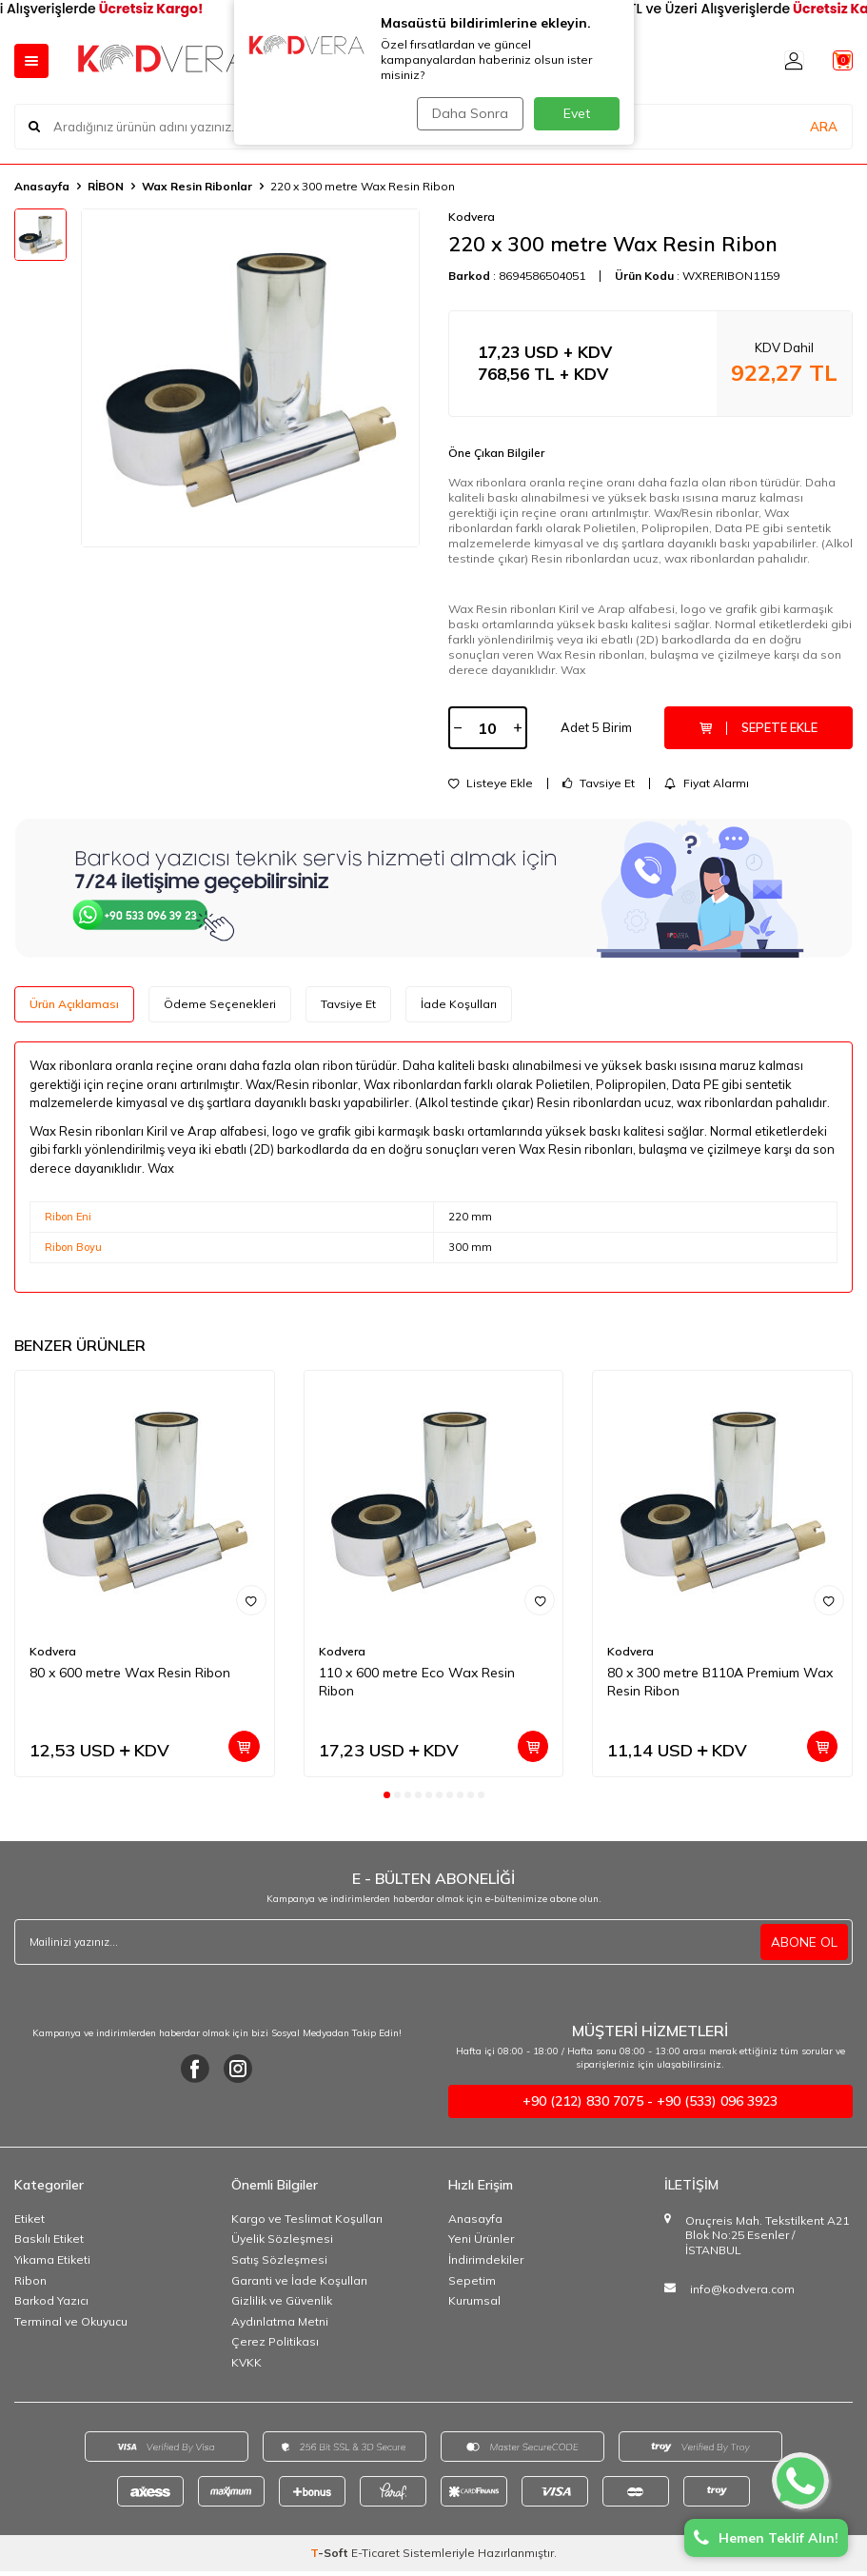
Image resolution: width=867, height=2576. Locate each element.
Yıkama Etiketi (52, 2264)
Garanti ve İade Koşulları (299, 2284)
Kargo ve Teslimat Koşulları (307, 2223)
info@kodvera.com (742, 2293)
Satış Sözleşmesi (279, 2264)
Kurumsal (474, 2305)
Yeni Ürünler (481, 2243)
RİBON (106, 186)
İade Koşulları (459, 1008)
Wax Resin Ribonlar (197, 186)
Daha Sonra (466, 113)
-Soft (330, 2557)
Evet (576, 113)
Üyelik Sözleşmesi (282, 2243)
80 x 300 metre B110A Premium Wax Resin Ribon (720, 1686)
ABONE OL (804, 1946)
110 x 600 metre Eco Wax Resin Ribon (417, 1686)
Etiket (29, 2223)
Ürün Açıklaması (74, 1008)
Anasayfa (41, 186)
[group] (250, 377)
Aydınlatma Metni (279, 2325)
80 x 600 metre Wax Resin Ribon (130, 1677)
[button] (387, 1798)
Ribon (30, 2284)
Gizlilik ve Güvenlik (281, 2305)
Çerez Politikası (275, 2346)
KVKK (246, 2367)
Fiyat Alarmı (706, 788)
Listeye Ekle (490, 788)
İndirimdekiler (485, 2264)
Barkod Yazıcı (51, 2305)
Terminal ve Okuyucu (71, 2325)
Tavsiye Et (598, 788)
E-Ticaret (375, 2557)
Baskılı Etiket (49, 2243)
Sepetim (472, 2284)
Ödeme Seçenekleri (220, 1008)
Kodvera (471, 216)
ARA (823, 125)
